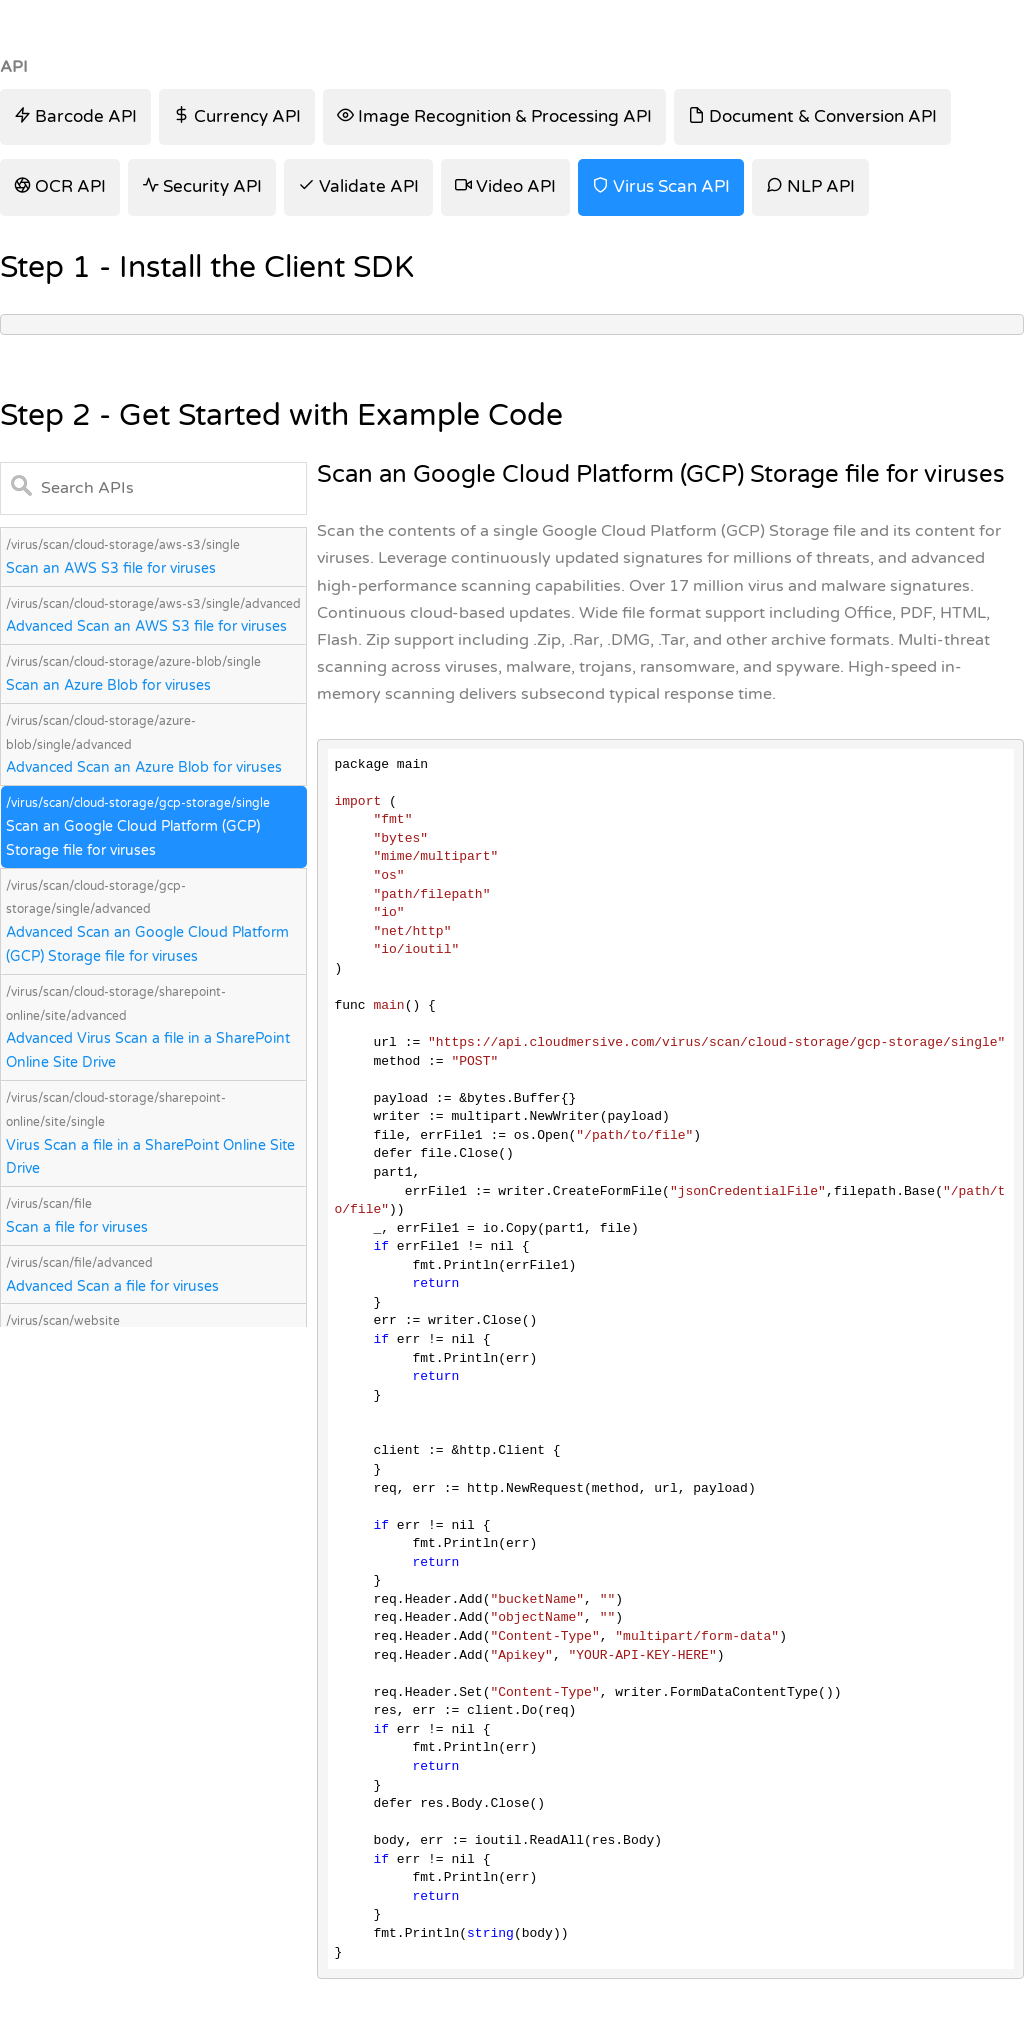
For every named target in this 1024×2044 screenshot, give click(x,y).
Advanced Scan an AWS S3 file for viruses (146, 626)
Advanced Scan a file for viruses (112, 1286)
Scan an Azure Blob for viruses (108, 685)
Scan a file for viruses (77, 1227)
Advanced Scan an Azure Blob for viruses (144, 767)
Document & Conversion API (812, 116)
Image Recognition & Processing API (494, 116)
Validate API (358, 186)
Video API (505, 186)
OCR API (60, 186)
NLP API (810, 186)
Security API (202, 186)
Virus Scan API (661, 186)
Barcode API (75, 116)
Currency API (237, 116)
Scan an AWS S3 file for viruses (111, 568)
